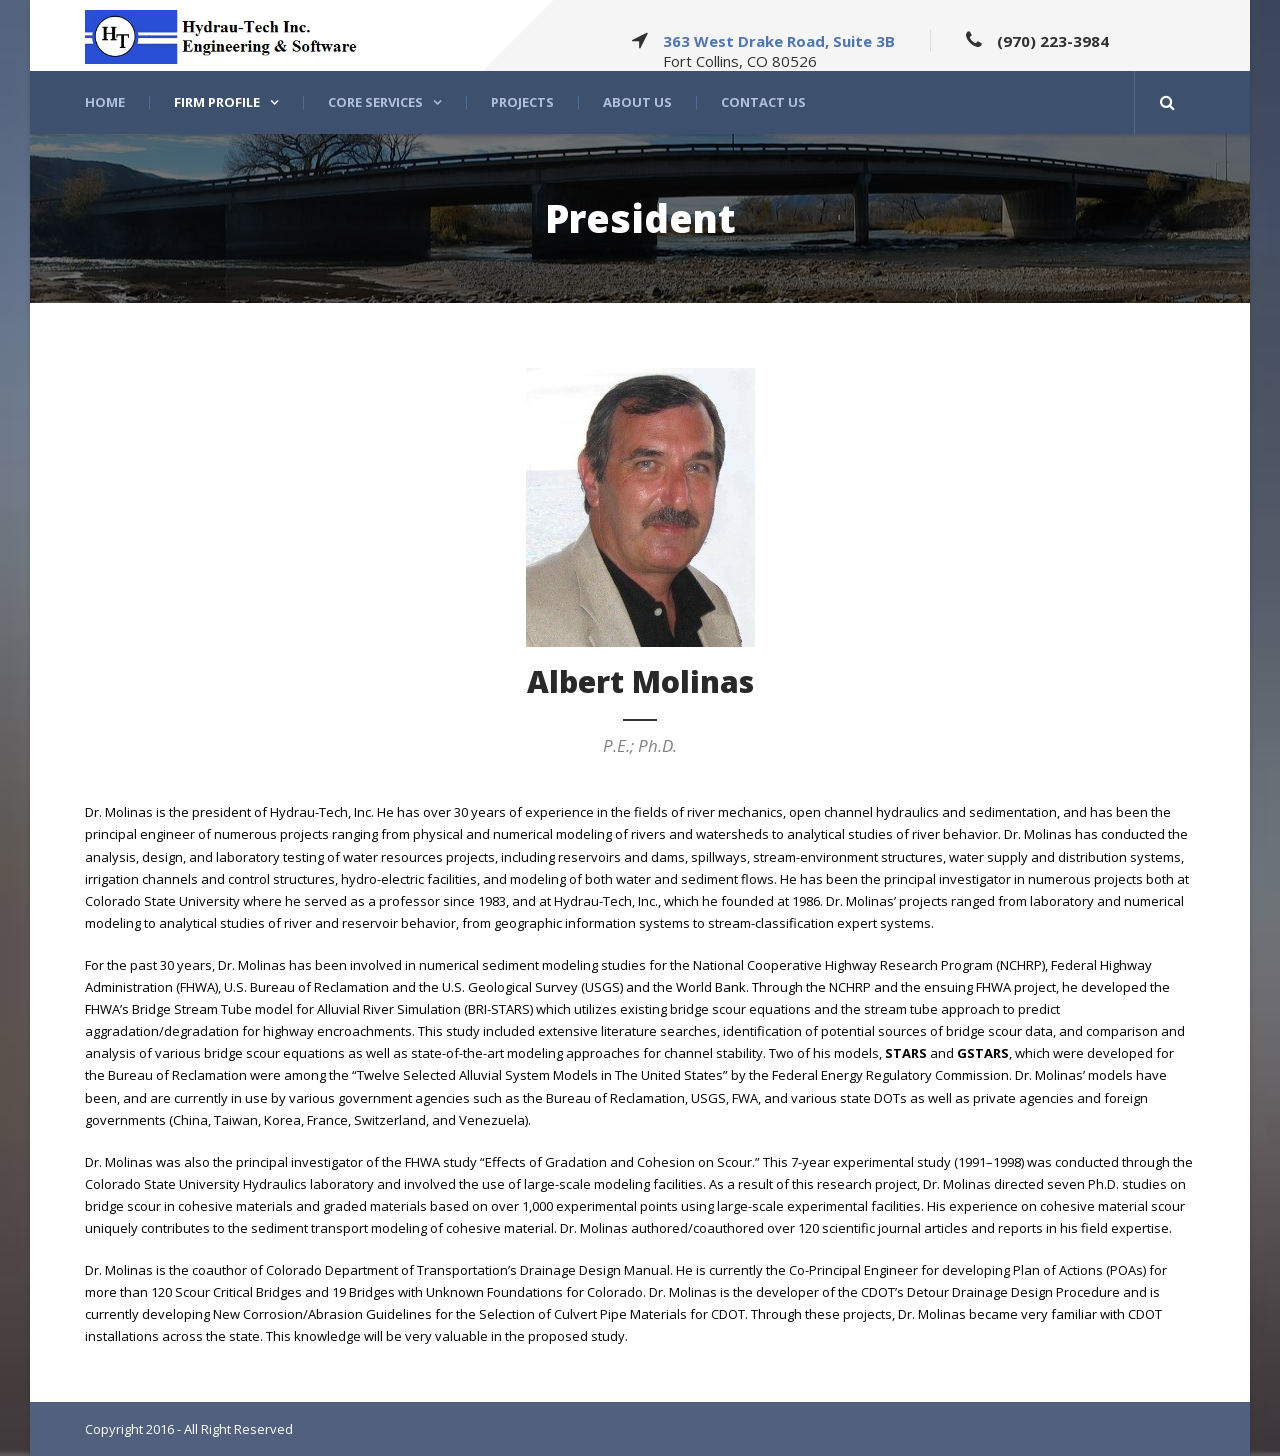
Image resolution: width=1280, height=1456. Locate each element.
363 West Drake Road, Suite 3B (779, 41)
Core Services (375, 102)
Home (105, 102)
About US (637, 102)
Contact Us (763, 102)
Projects (522, 102)
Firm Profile (217, 102)
